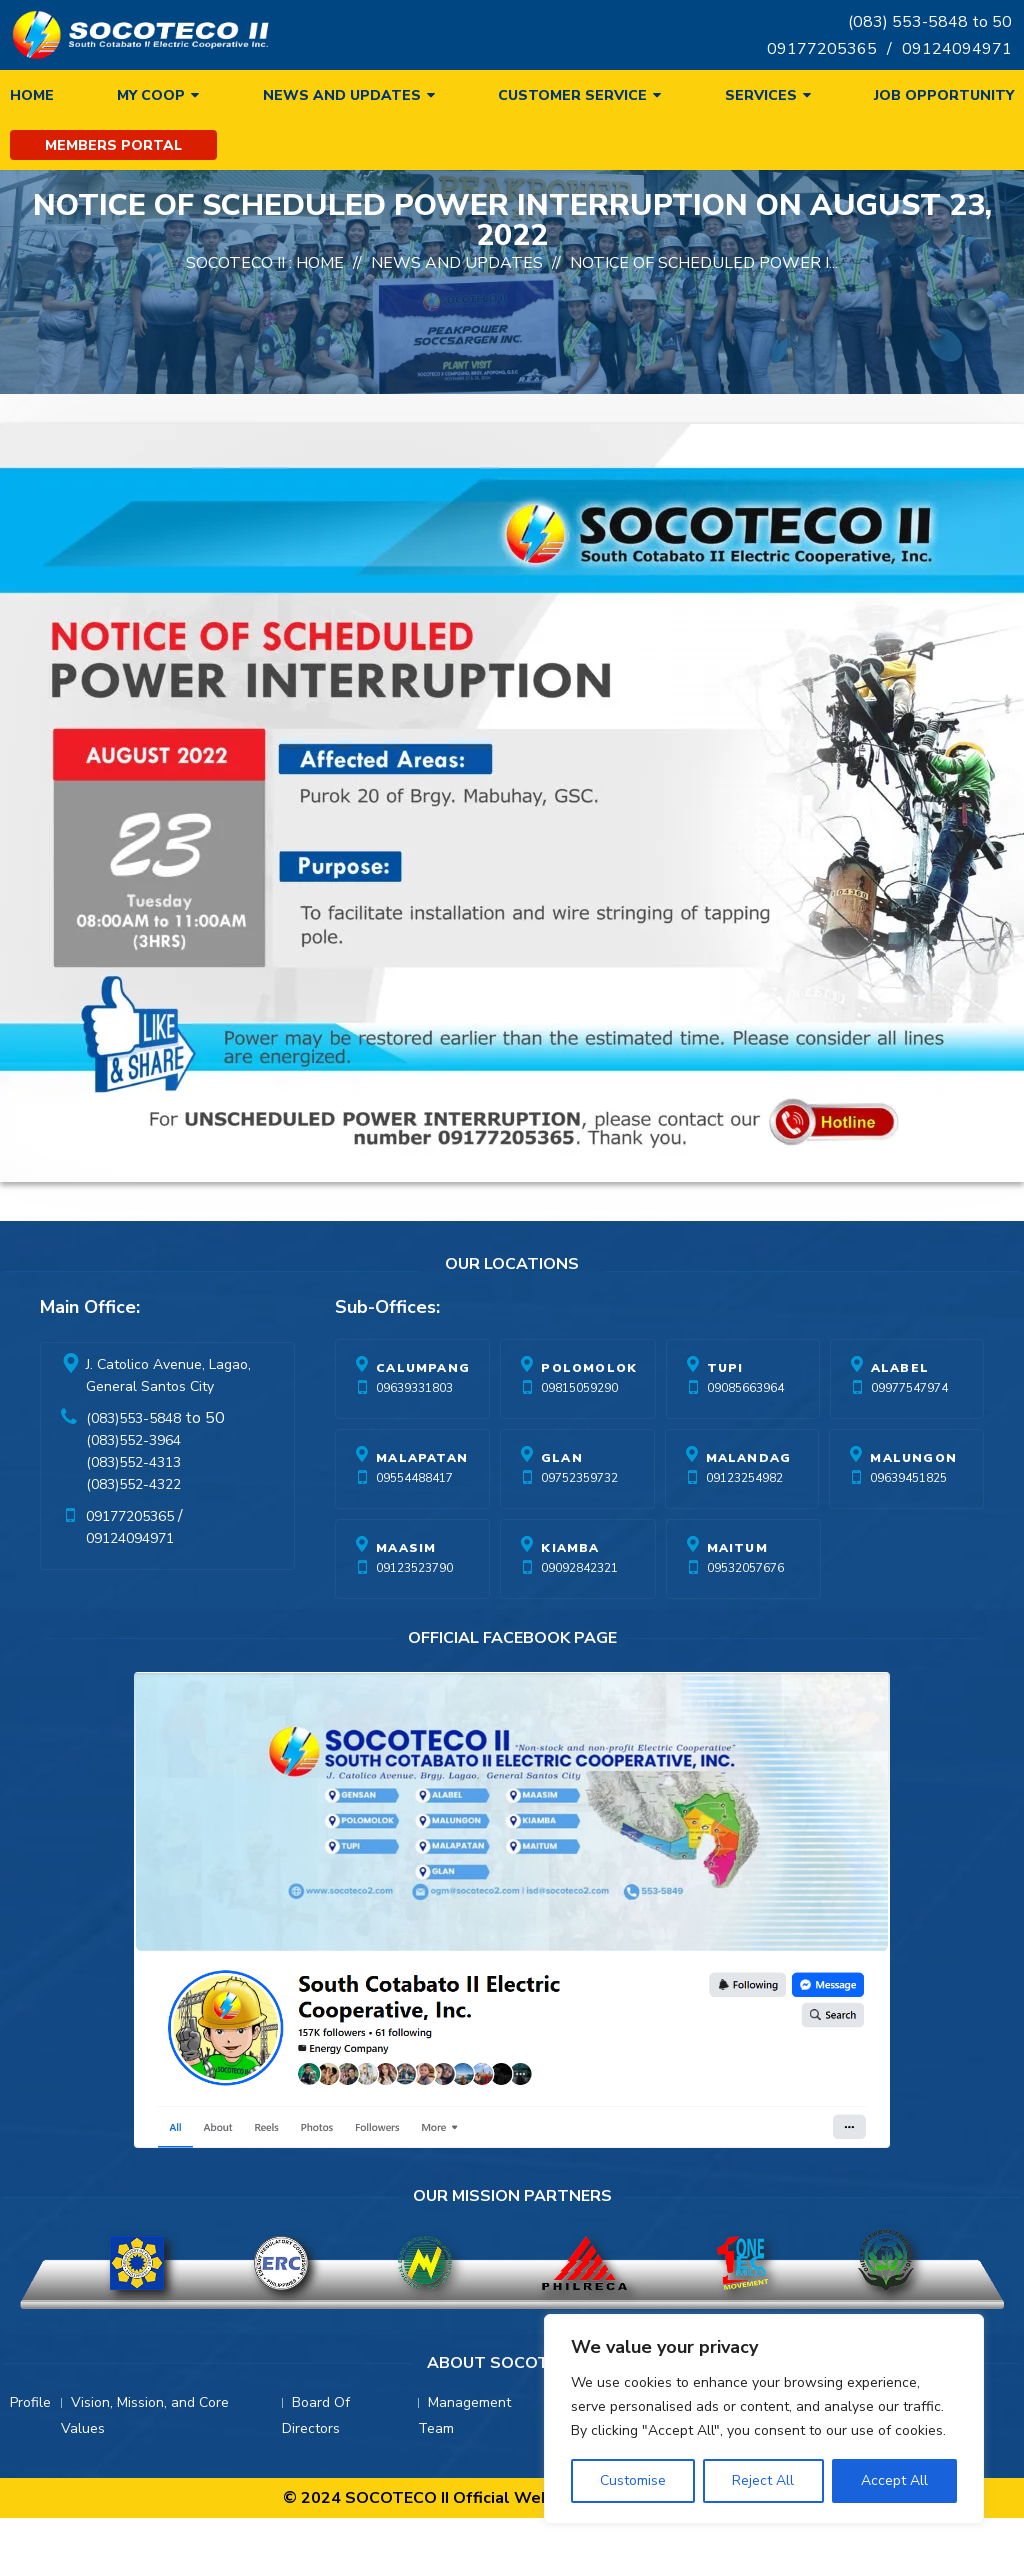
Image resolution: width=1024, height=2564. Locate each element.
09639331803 (414, 1484)
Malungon (913, 1554)
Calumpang (423, 1464)
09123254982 (744, 1574)
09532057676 (745, 1664)
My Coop (151, 95)
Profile (30, 2498)
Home (32, 95)
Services (761, 95)
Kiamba (570, 1644)
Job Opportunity (944, 95)
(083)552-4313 (133, 1558)
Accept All (894, 2480)
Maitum (737, 1644)
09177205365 (822, 49)
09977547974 (909, 1484)
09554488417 (414, 1574)
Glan (562, 1554)
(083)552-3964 (133, 1536)
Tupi (725, 1464)
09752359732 (579, 1574)
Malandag (749, 1554)
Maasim (406, 1644)
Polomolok (589, 1464)
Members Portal (113, 145)
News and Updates (342, 95)
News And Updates (457, 359)
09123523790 (414, 1664)
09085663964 (745, 1484)
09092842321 (579, 1664)
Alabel (900, 1464)
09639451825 (908, 1574)
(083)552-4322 (133, 1580)
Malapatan (422, 1554)
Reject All (763, 2480)
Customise (633, 2480)
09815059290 (579, 1484)
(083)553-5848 (133, 1514)
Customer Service (572, 95)
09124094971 (957, 49)
